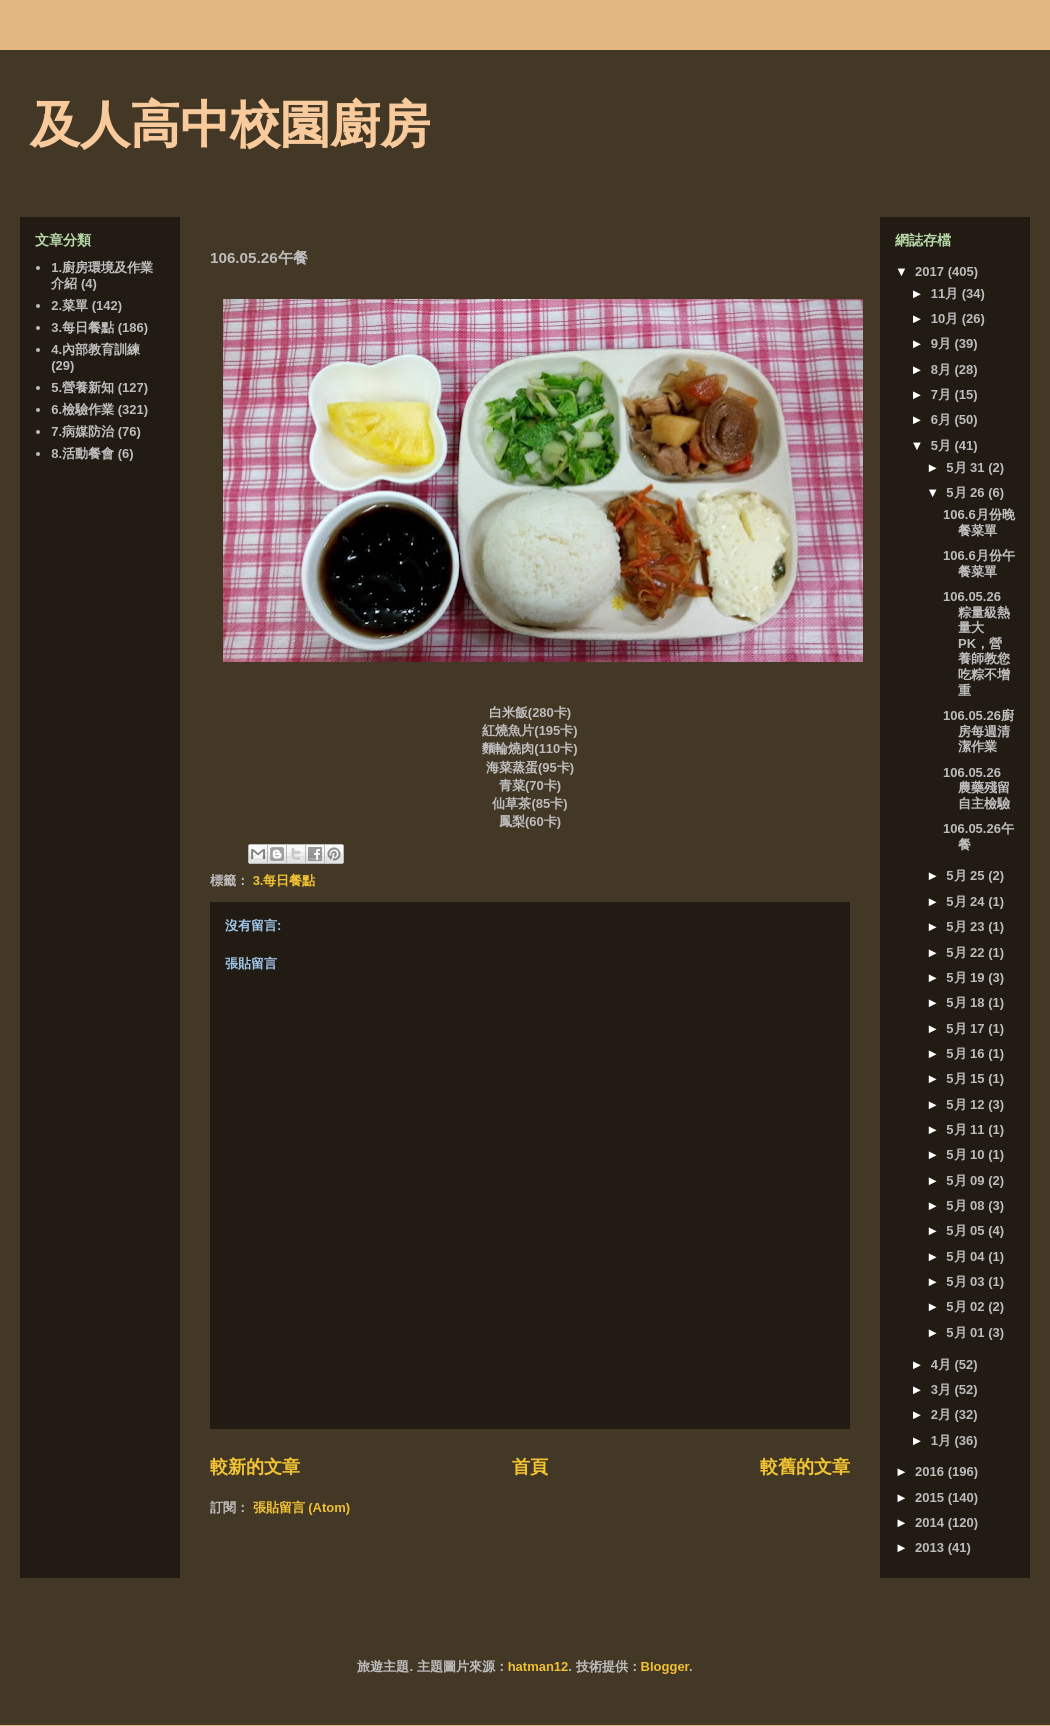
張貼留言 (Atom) (302, 1507)
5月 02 (967, 1306)
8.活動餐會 (82, 453)
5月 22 (967, 952)
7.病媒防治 (82, 431)
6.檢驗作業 (82, 409)
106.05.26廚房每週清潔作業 (978, 731)
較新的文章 (255, 1467)
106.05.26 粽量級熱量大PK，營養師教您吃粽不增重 (976, 643)
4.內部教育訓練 (95, 349)
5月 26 (967, 492)
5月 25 (967, 875)
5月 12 (967, 1104)
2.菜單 (69, 305)
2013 (931, 1547)
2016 (931, 1471)
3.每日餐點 (284, 880)
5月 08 (967, 1205)
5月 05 (967, 1230)
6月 (943, 419)
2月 (943, 1414)
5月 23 (967, 926)
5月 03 (967, 1281)
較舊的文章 (805, 1467)
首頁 (530, 1467)
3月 (943, 1389)
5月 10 (967, 1154)
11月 (946, 293)
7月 (943, 394)
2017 (931, 271)
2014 (931, 1522)
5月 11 (967, 1129)
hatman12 (538, 1666)
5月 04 (967, 1256)
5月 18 (967, 1002)
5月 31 (967, 467)
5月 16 (967, 1053)
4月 (943, 1364)
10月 (946, 318)
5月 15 (967, 1078)
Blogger (665, 1666)
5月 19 (967, 977)
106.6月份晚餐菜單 (979, 522)
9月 (943, 343)
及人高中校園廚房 (230, 125)
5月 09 (967, 1180)
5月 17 (967, 1028)
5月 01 (967, 1332)
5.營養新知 (82, 387)
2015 (931, 1497)
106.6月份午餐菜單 (979, 563)
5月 (943, 445)
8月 (943, 369)
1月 (943, 1440)
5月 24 (967, 901)
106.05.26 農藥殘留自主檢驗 (976, 788)
